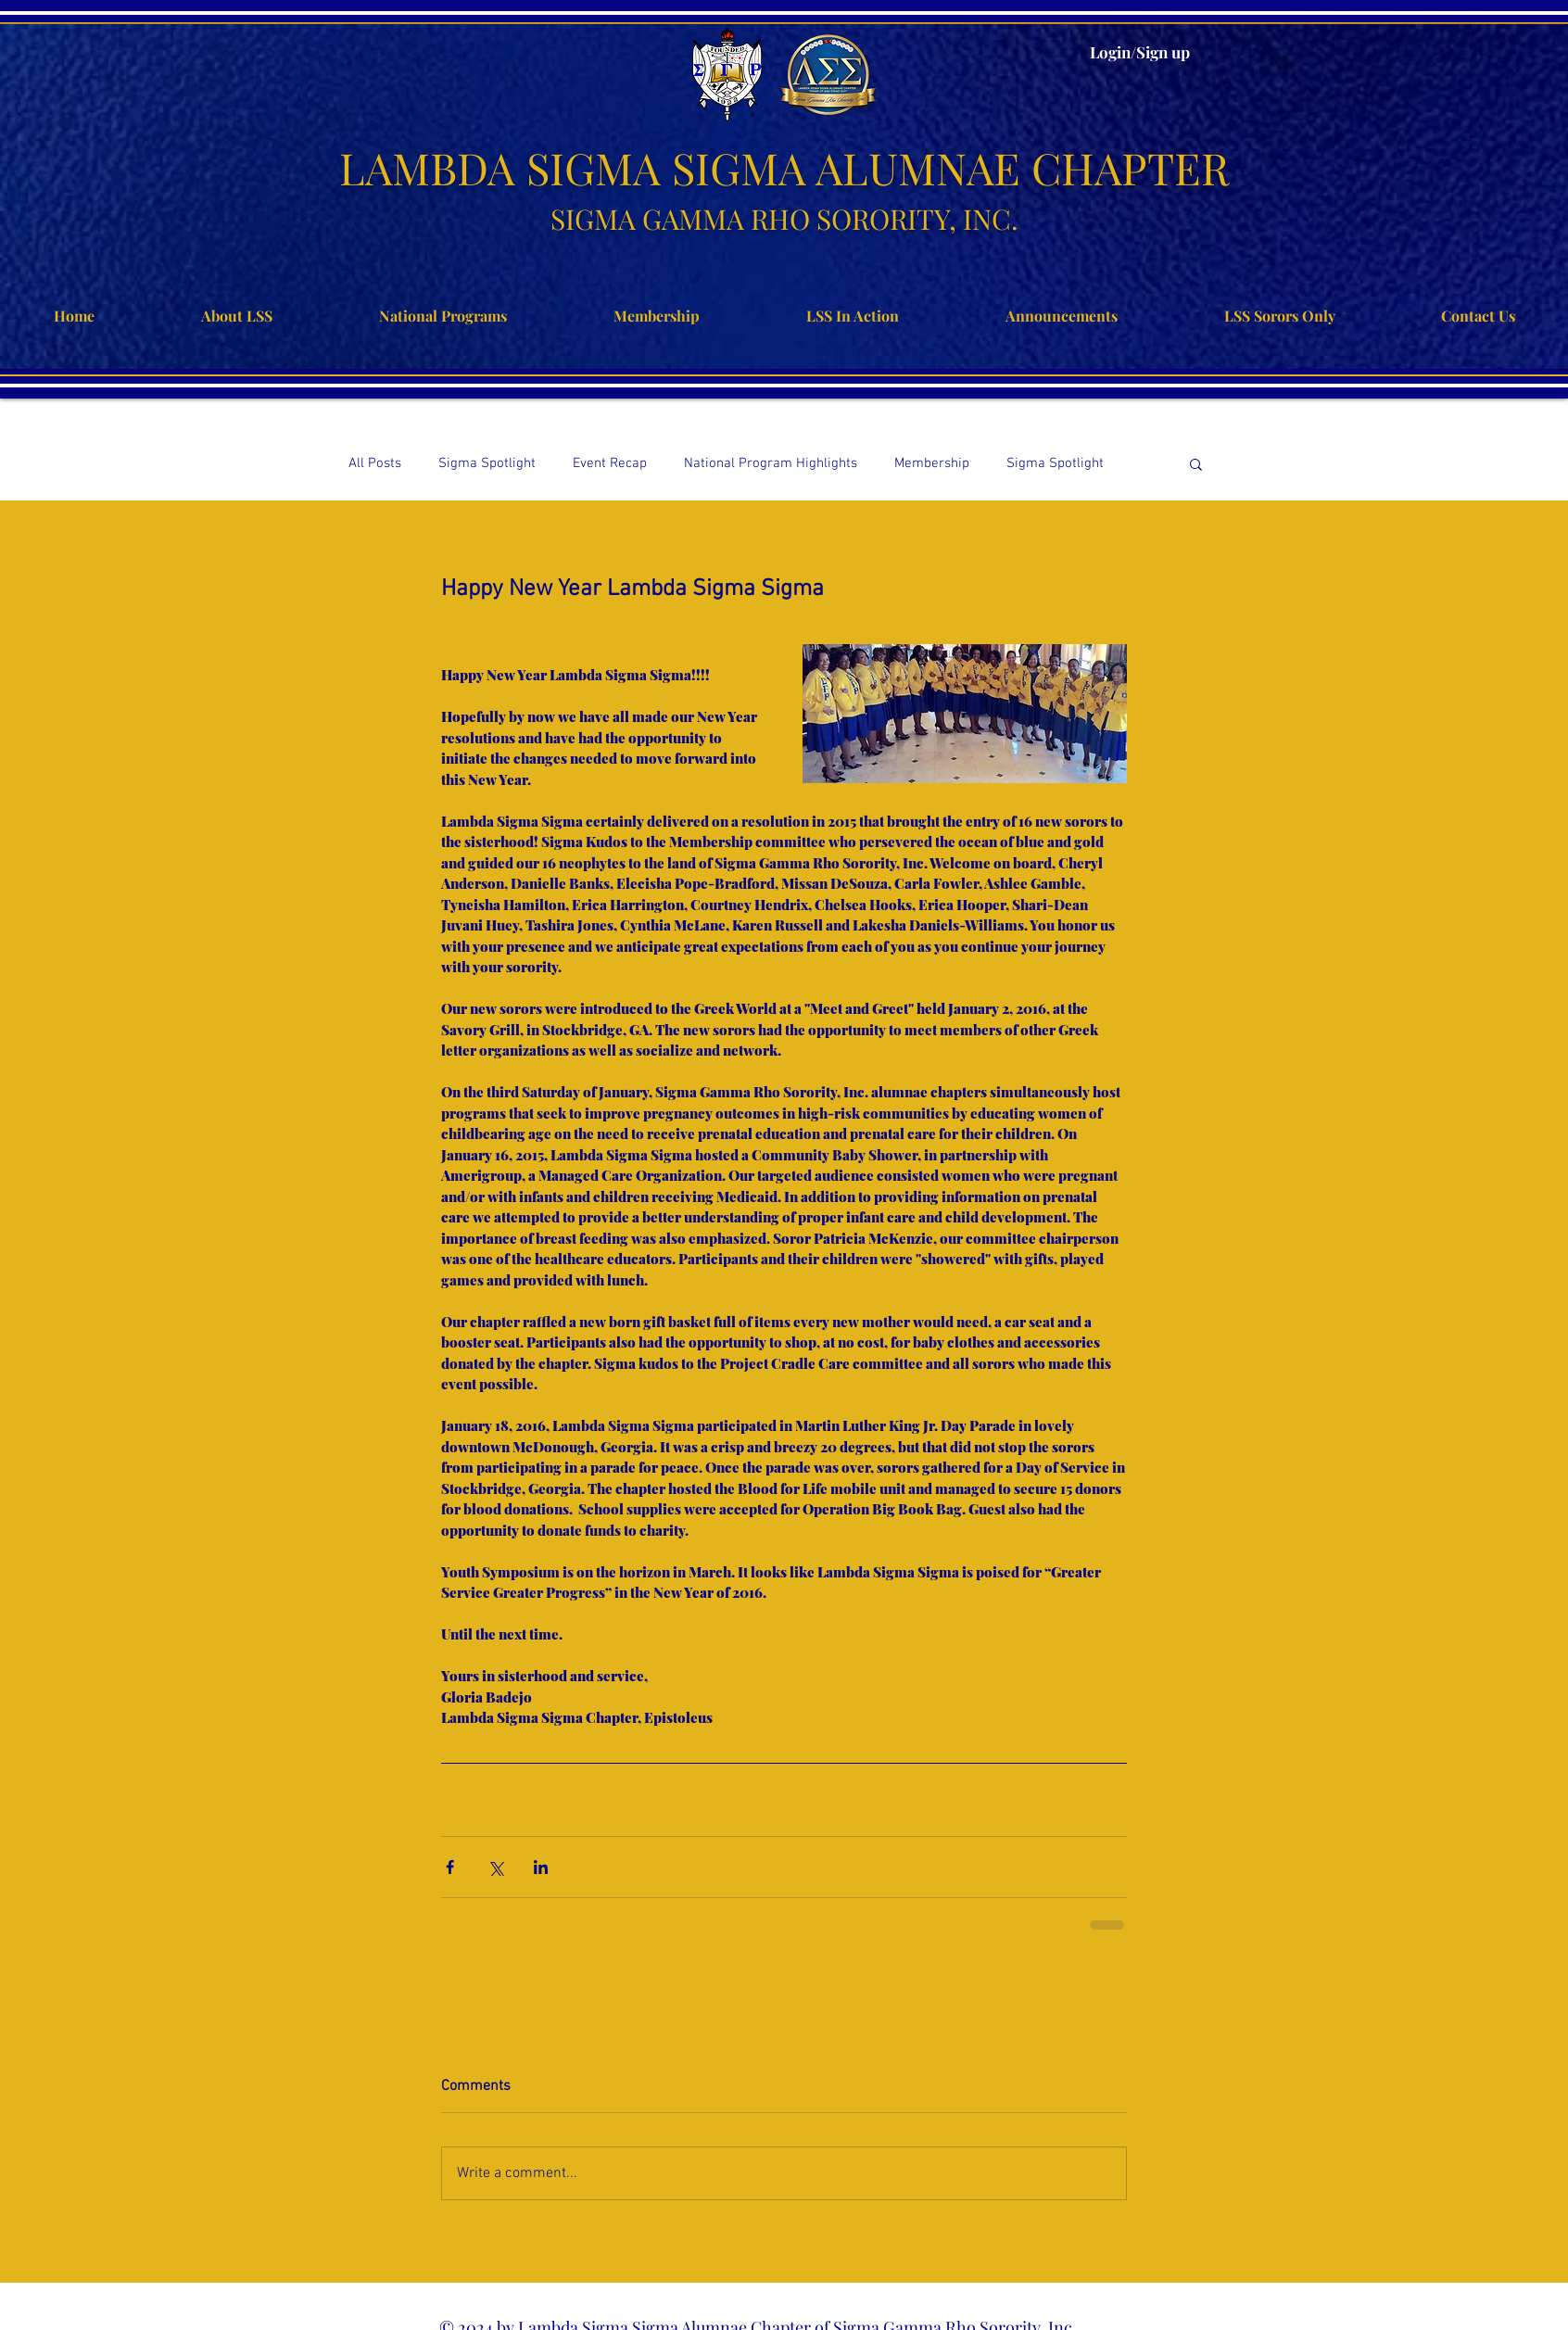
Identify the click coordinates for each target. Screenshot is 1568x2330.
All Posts (374, 463)
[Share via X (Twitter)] (495, 1867)
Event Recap (610, 463)
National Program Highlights (770, 463)
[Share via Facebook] (450, 1867)
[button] (1196, 463)
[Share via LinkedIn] (541, 1867)
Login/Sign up (1140, 52)
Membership (931, 463)
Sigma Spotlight (487, 463)
